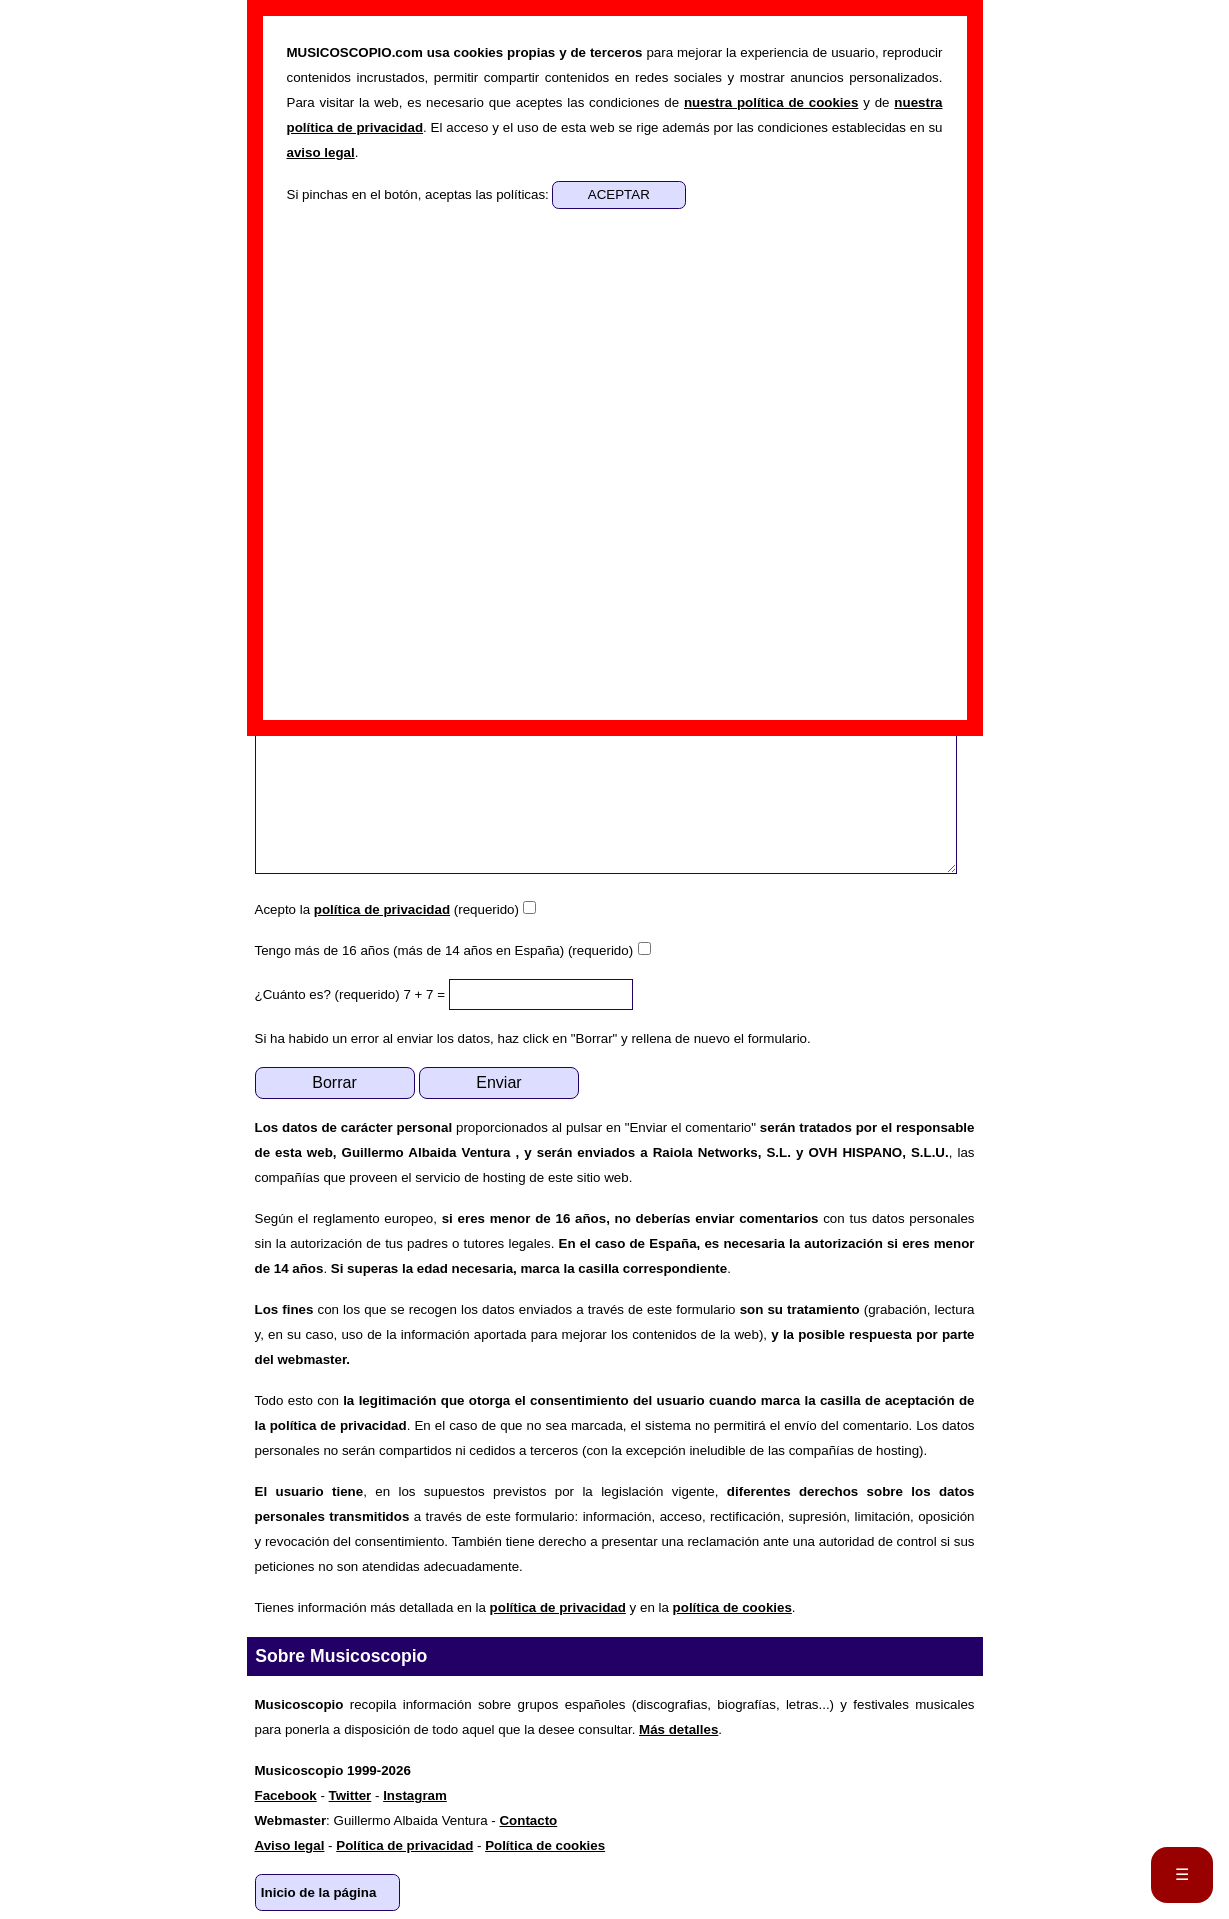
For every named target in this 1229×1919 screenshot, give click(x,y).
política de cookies (732, 1607)
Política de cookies (545, 1845)
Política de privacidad (404, 1845)
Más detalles (678, 1729)
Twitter (350, 1795)
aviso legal (321, 152)
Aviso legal (290, 1845)
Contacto (528, 1820)
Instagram (415, 1795)
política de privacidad (382, 909)
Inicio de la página (319, 1892)
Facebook (286, 1795)
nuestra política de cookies (771, 102)
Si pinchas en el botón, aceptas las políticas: (420, 194)
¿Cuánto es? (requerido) (327, 994)
